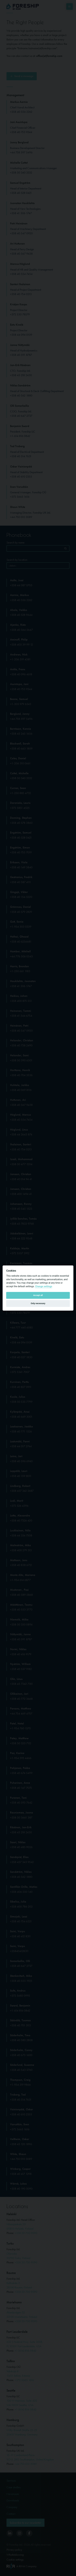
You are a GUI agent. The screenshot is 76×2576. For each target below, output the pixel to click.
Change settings (43, 1286)
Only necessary (38, 1303)
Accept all (38, 1295)
